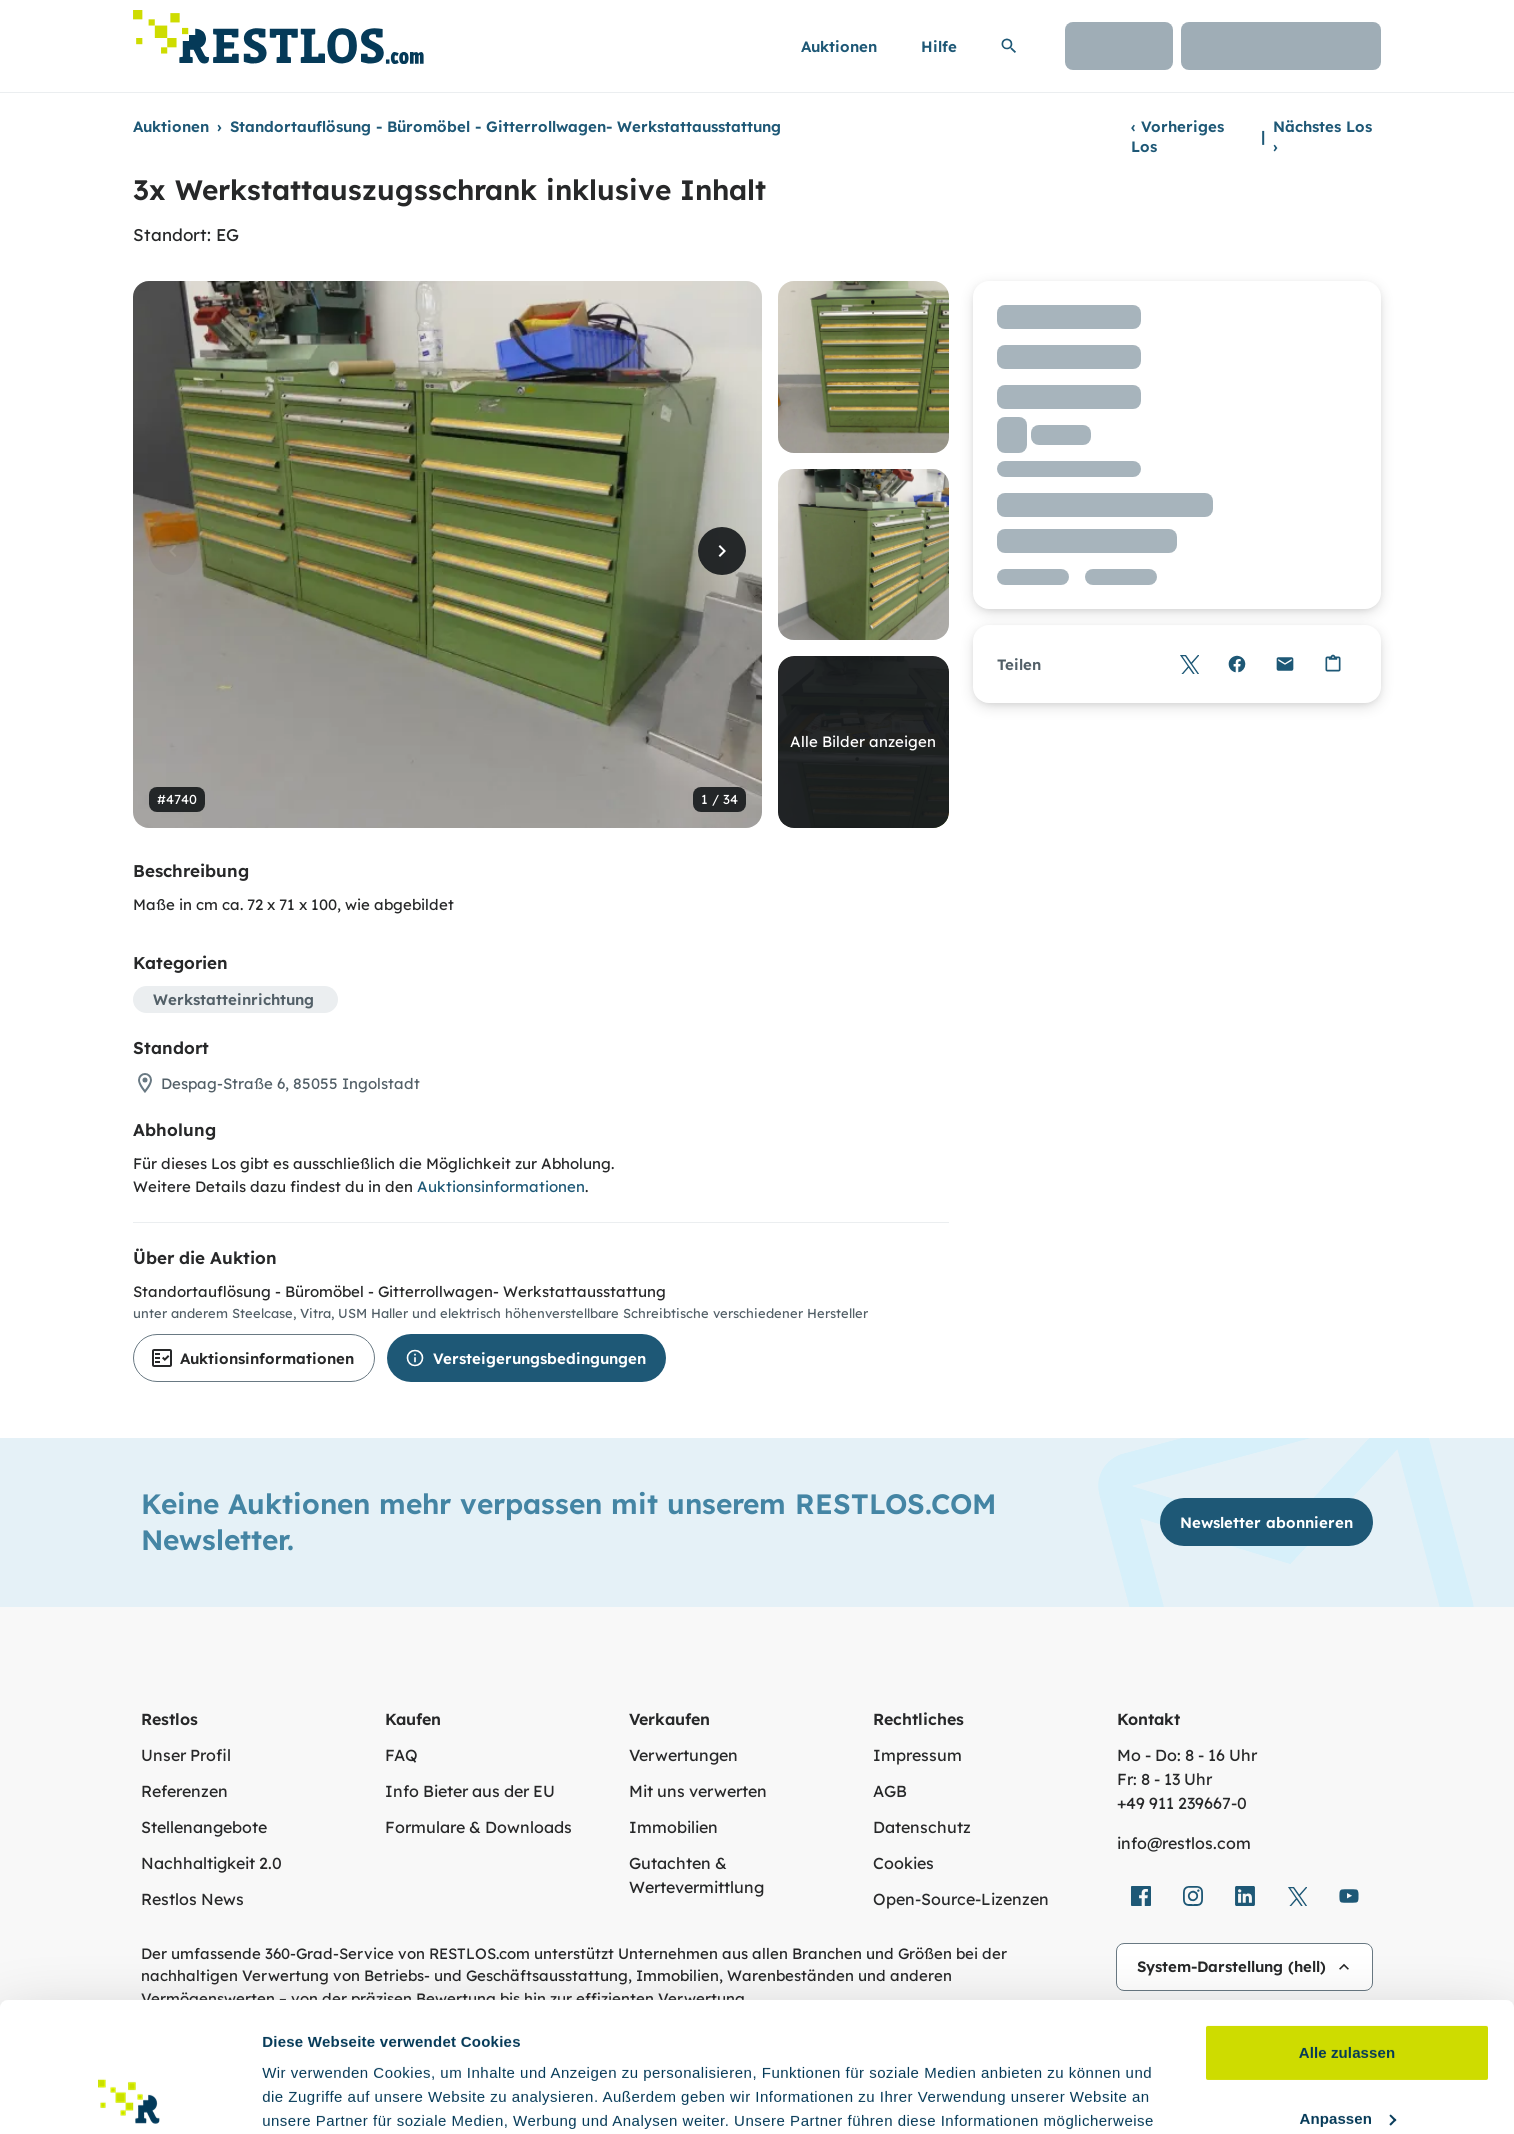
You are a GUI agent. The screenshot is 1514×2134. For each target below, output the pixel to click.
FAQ (401, 1755)
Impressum (917, 1755)
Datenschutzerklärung (1039, 2039)
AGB (890, 1791)
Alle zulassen (1347, 1923)
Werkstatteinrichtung (233, 999)
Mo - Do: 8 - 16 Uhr (1187, 1755)
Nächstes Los (1322, 136)
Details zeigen (312, 2094)
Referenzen (184, 1791)
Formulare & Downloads (478, 1827)
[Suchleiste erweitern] (1009, 46)
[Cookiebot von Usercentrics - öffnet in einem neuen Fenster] (129, 2095)
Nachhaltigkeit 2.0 (211, 1863)
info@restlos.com (1184, 1843)
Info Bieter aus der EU (470, 1791)
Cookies (903, 1863)
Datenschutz (922, 1827)
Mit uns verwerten (698, 1791)
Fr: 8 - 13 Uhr (1164, 1779)
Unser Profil (186, 1755)
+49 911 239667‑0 (1182, 1803)
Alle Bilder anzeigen (863, 741)
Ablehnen (1346, 2054)
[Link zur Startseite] (278, 31)
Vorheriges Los (1177, 136)
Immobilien (673, 1827)
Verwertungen (683, 1755)
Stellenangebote (204, 1827)
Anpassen (1348, 1988)
